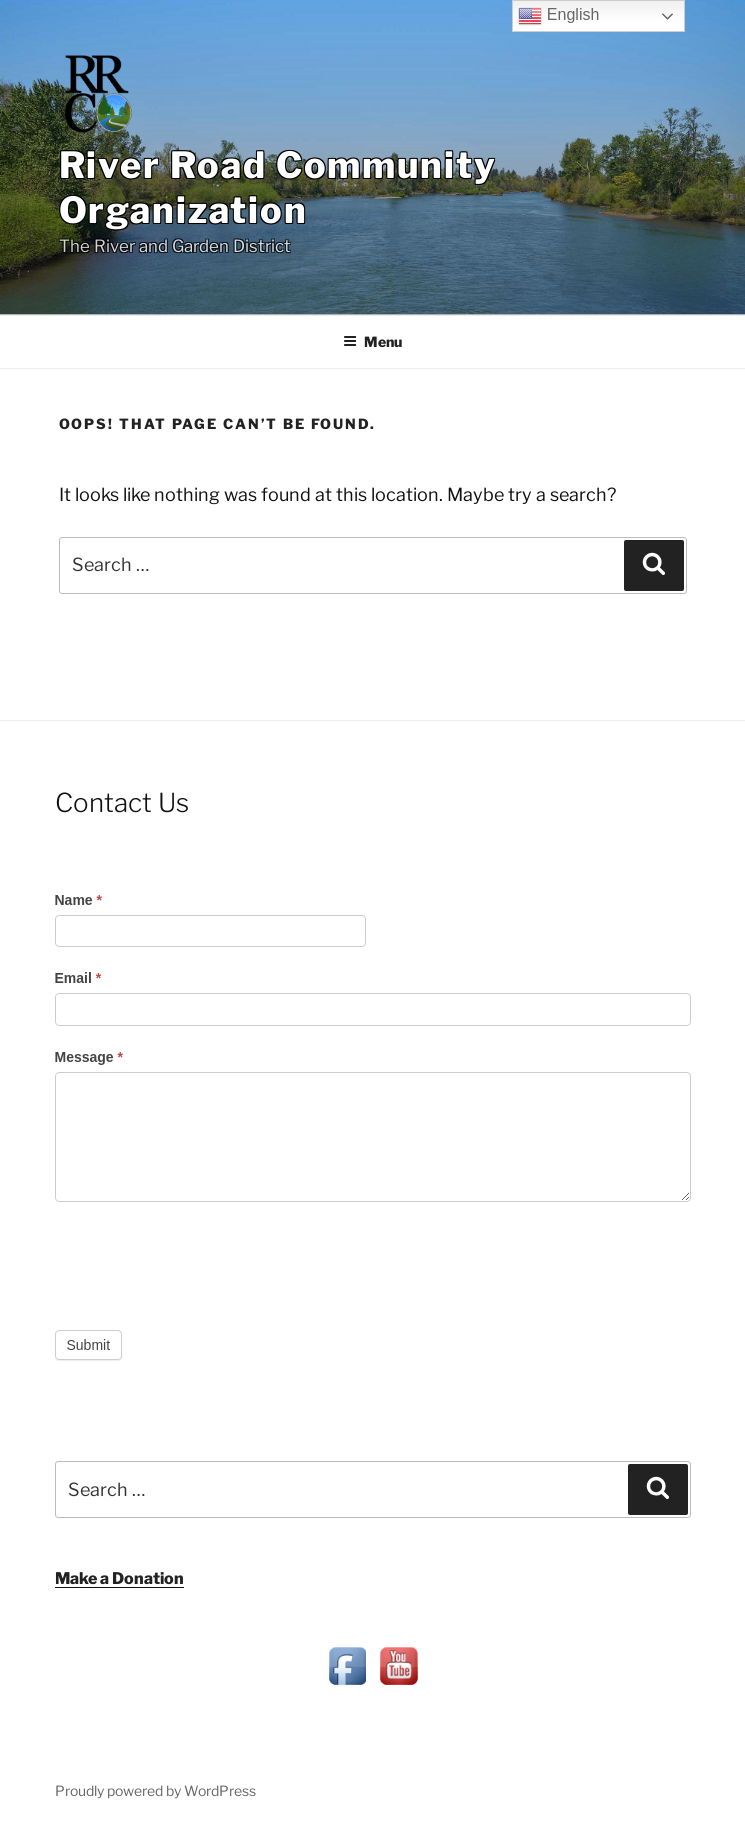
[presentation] (207, 1261)
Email (78, 978)
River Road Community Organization (278, 187)
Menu (372, 341)
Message (89, 1057)
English (558, 16)
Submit (89, 1345)
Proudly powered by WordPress (155, 1790)
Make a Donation (119, 1578)
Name (78, 900)
